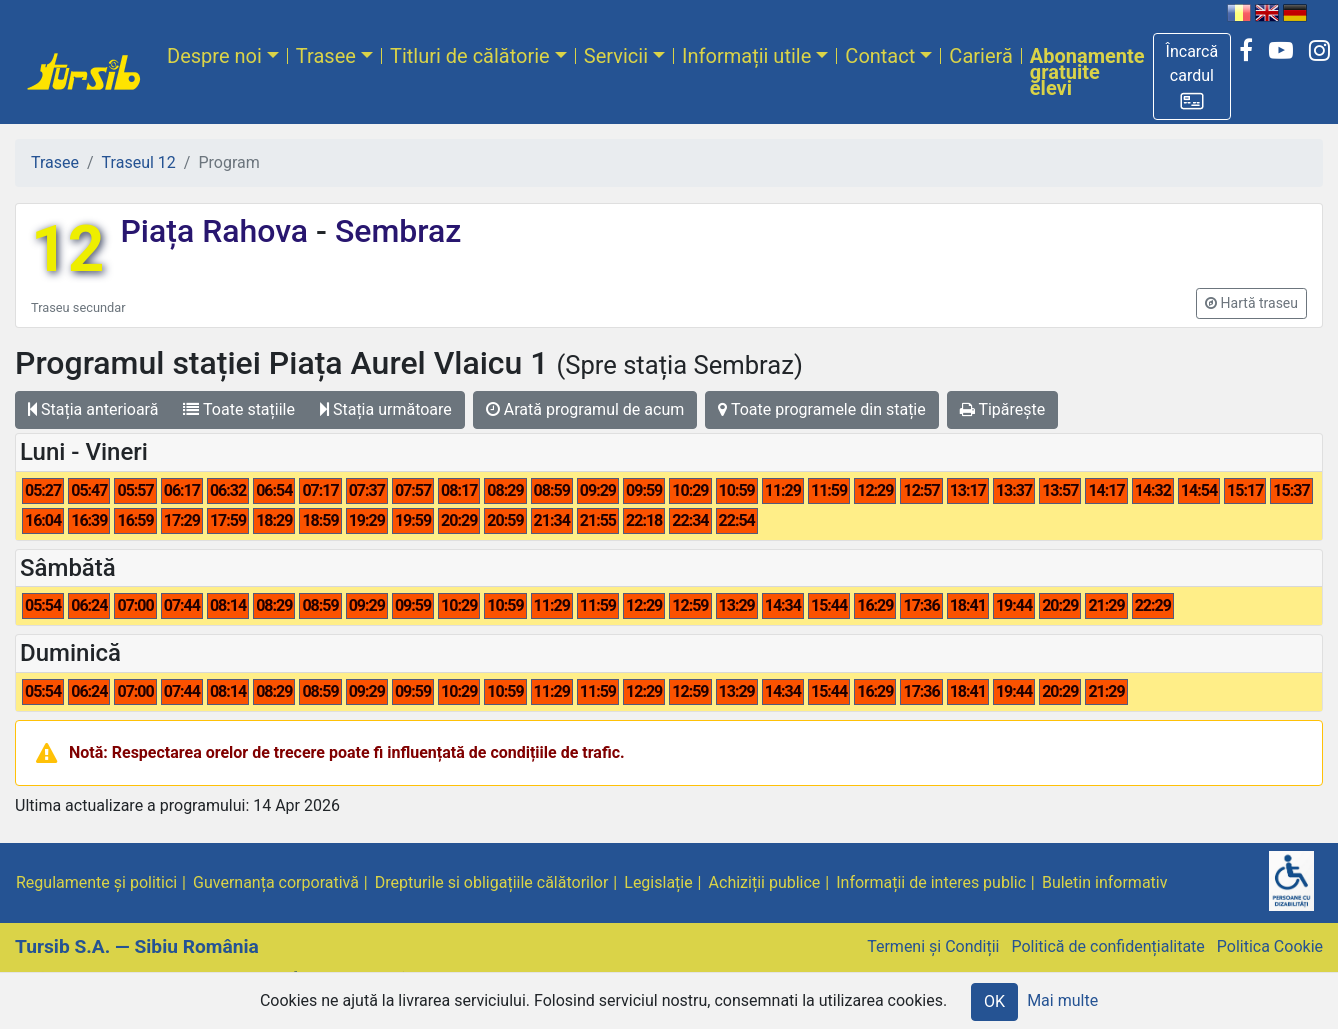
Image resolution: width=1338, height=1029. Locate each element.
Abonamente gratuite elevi (1087, 72)
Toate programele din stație (822, 409)
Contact (880, 56)
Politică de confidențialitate (1107, 946)
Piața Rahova (218, 231)
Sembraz (394, 231)
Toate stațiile (239, 409)
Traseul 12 (139, 162)
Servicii (616, 56)
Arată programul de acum (585, 409)
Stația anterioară (93, 409)
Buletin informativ (1105, 882)
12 (67, 249)
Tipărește (1003, 409)
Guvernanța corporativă (276, 882)
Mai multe (1062, 1000)
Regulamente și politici (96, 882)
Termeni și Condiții (933, 946)
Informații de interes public (931, 882)
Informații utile (746, 56)
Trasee (326, 56)
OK (994, 1001)
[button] (1192, 76)
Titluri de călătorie (470, 56)
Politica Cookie (1270, 946)
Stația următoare (386, 409)
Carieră (980, 56)
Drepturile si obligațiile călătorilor (492, 882)
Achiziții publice (765, 882)
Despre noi (214, 56)
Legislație (658, 882)
